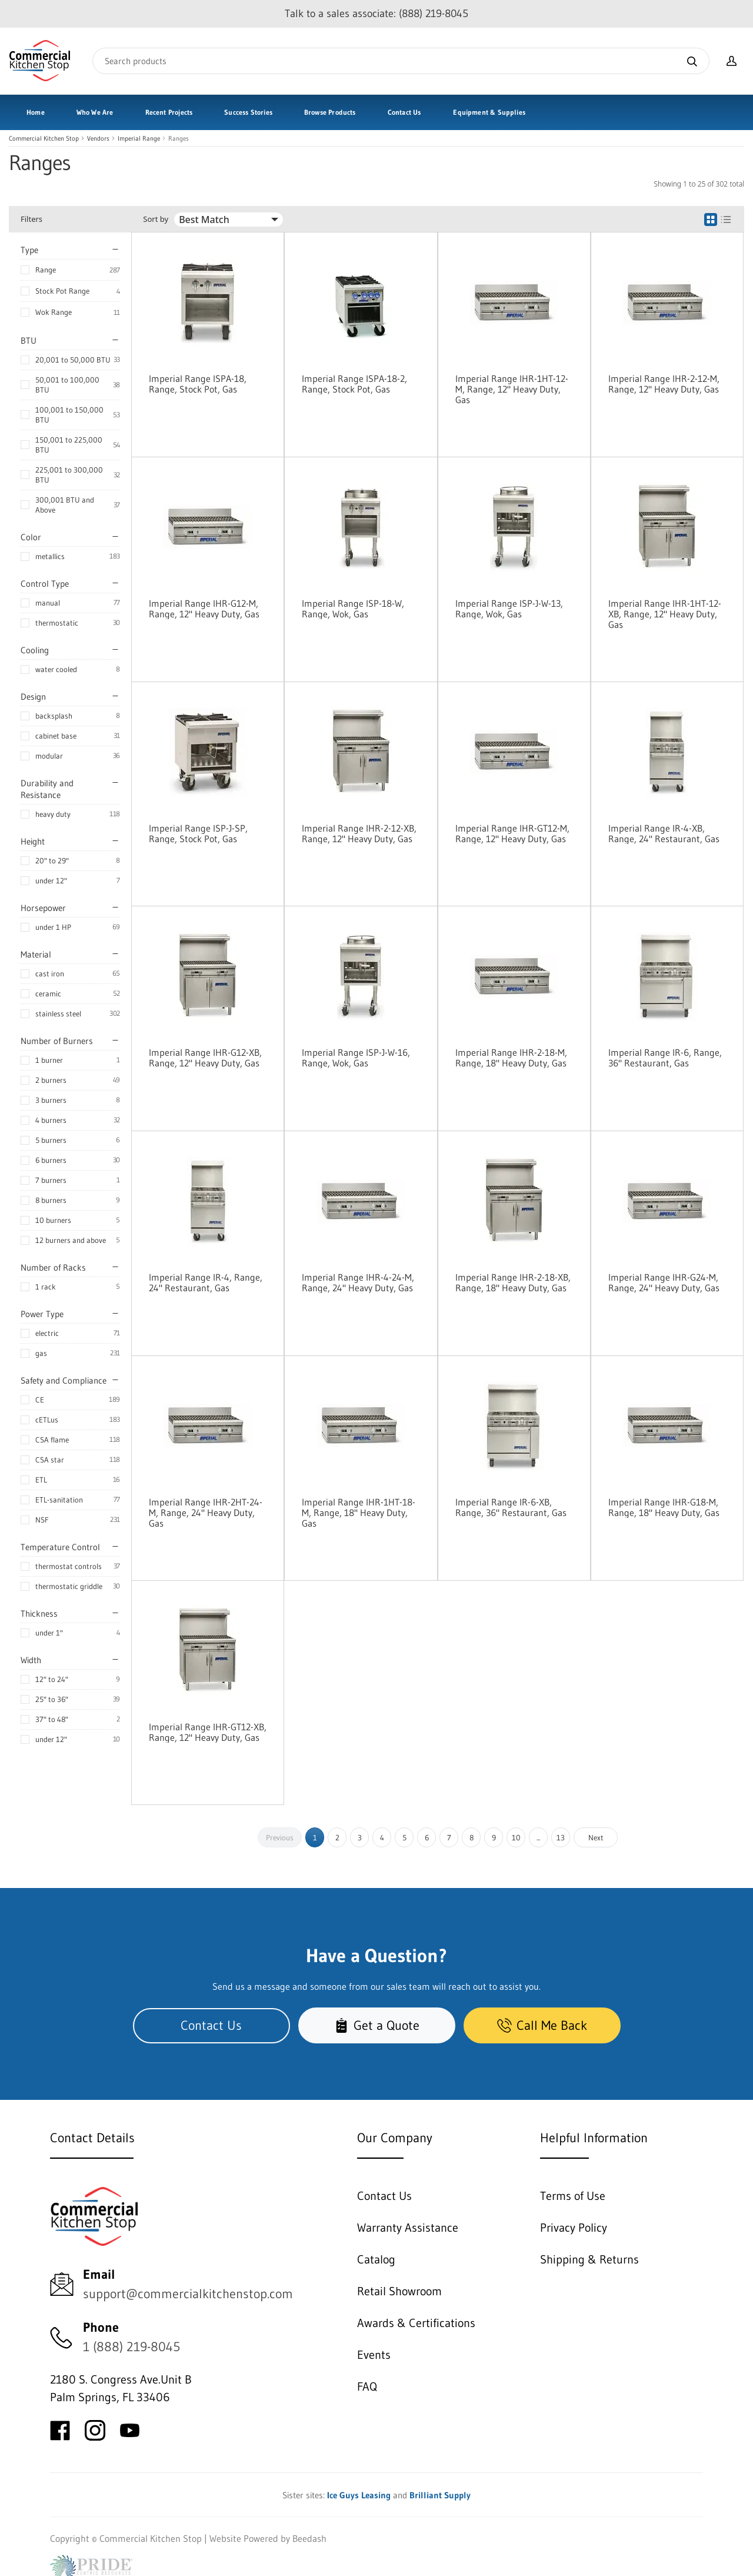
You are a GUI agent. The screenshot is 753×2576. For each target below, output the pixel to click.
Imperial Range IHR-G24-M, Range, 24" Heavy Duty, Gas (663, 1282)
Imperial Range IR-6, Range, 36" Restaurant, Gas (665, 1057)
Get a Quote (376, 2025)
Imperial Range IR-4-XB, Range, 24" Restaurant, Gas (663, 833)
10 (516, 1837)
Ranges (178, 138)
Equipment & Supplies (489, 112)
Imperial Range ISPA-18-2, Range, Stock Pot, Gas (354, 383)
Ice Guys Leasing (359, 2495)
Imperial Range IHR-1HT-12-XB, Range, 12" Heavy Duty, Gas (664, 614)
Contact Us (404, 112)
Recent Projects (169, 112)
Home (35, 112)
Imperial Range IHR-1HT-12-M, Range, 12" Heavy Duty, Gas (511, 389)
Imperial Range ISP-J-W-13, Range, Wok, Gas (509, 608)
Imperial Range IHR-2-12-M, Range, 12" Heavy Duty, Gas (663, 383)
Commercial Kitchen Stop (44, 138)
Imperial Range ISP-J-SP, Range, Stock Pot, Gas (198, 833)
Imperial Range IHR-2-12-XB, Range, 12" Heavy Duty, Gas (359, 833)
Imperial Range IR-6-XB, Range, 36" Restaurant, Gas (511, 1507)
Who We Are (95, 112)
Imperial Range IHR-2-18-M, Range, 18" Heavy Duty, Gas (511, 1057)
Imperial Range (139, 138)
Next (596, 1837)
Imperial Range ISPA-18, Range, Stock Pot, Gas (197, 383)
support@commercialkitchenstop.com (188, 2294)
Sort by (155, 219)
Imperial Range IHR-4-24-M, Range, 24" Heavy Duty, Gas (358, 1282)
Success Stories (248, 112)
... (538, 1837)
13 (561, 1837)
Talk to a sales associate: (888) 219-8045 (376, 13)
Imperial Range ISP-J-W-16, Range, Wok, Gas (356, 1057)
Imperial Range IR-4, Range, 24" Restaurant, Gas (205, 1282)
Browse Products (330, 112)
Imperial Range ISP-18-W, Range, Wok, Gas (353, 608)
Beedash (309, 2538)
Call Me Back (542, 2025)
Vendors (98, 138)
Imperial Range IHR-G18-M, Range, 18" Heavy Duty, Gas (663, 1507)
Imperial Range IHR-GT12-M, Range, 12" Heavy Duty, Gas (512, 833)
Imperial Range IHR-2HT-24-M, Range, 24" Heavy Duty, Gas (205, 1512)
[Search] (400, 61)
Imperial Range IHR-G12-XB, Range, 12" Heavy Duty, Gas (205, 1057)
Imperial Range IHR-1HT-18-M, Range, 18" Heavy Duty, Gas (358, 1512)
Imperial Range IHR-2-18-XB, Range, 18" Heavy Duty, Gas (513, 1282)
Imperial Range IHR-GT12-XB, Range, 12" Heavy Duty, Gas (207, 1732)
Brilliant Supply (440, 2495)
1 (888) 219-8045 (131, 2347)
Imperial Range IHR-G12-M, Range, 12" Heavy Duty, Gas (204, 608)
